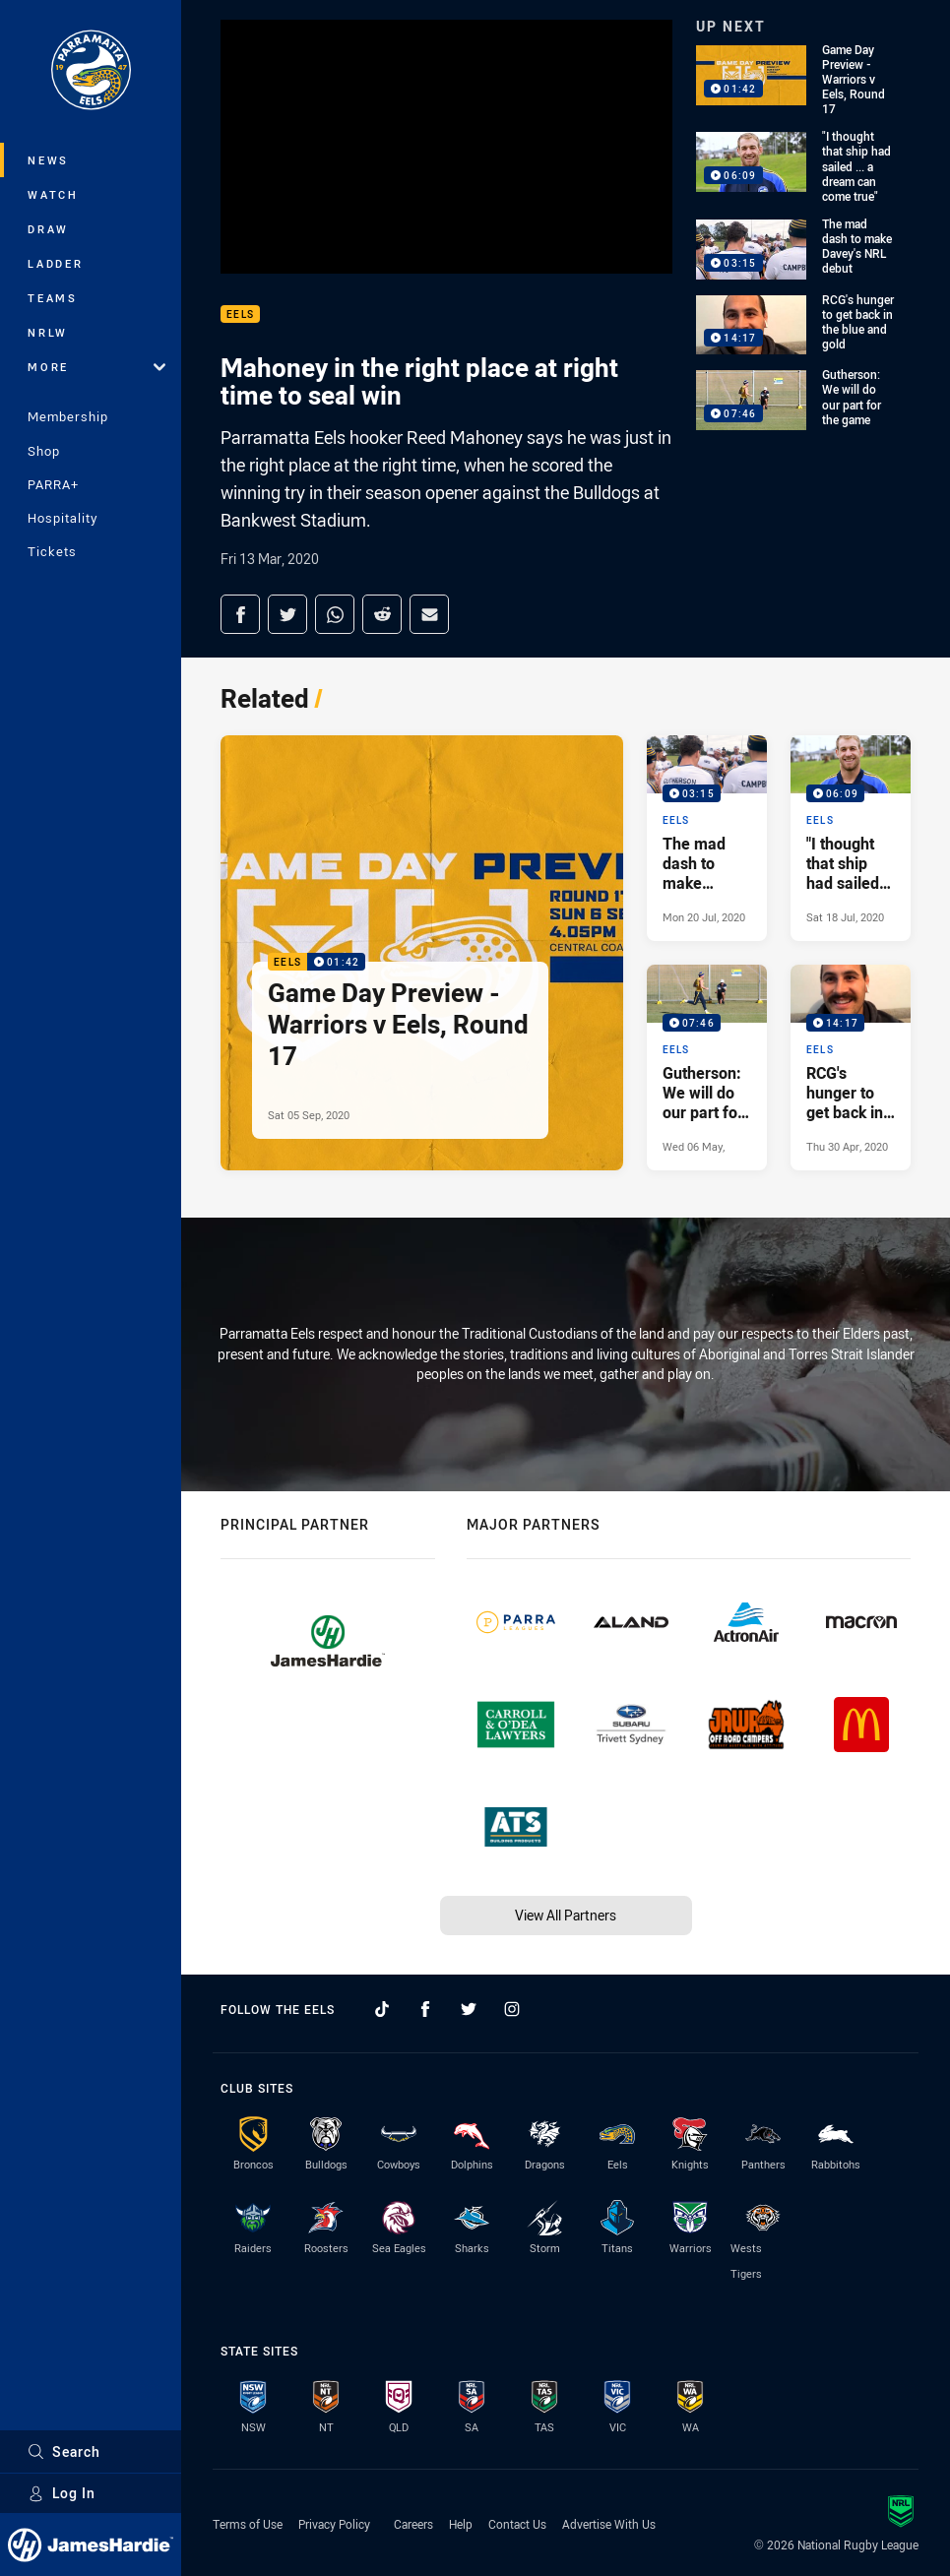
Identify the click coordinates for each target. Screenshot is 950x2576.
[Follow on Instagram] (512, 2009)
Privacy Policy (334, 2524)
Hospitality (62, 518)
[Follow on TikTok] (382, 2009)
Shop (44, 451)
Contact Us (517, 2524)
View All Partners (565, 1915)
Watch (53, 194)
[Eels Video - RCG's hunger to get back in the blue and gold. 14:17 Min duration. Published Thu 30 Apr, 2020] (851, 1067)
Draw (48, 228)
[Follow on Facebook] (425, 2009)
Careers (413, 2524)
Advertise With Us (609, 2524)
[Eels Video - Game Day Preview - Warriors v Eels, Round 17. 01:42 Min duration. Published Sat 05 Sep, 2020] (422, 952)
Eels (240, 314)
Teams (53, 297)
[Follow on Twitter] (468, 2009)
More (96, 366)
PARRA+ (53, 484)
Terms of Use (248, 2524)
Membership (68, 416)
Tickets (52, 551)
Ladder (56, 263)
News (48, 160)
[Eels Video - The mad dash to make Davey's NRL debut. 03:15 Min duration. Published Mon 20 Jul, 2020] (707, 838)
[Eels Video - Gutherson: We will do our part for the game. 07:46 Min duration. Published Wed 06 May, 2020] (707, 1067)
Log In (61, 2492)
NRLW (48, 332)
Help (461, 2524)
